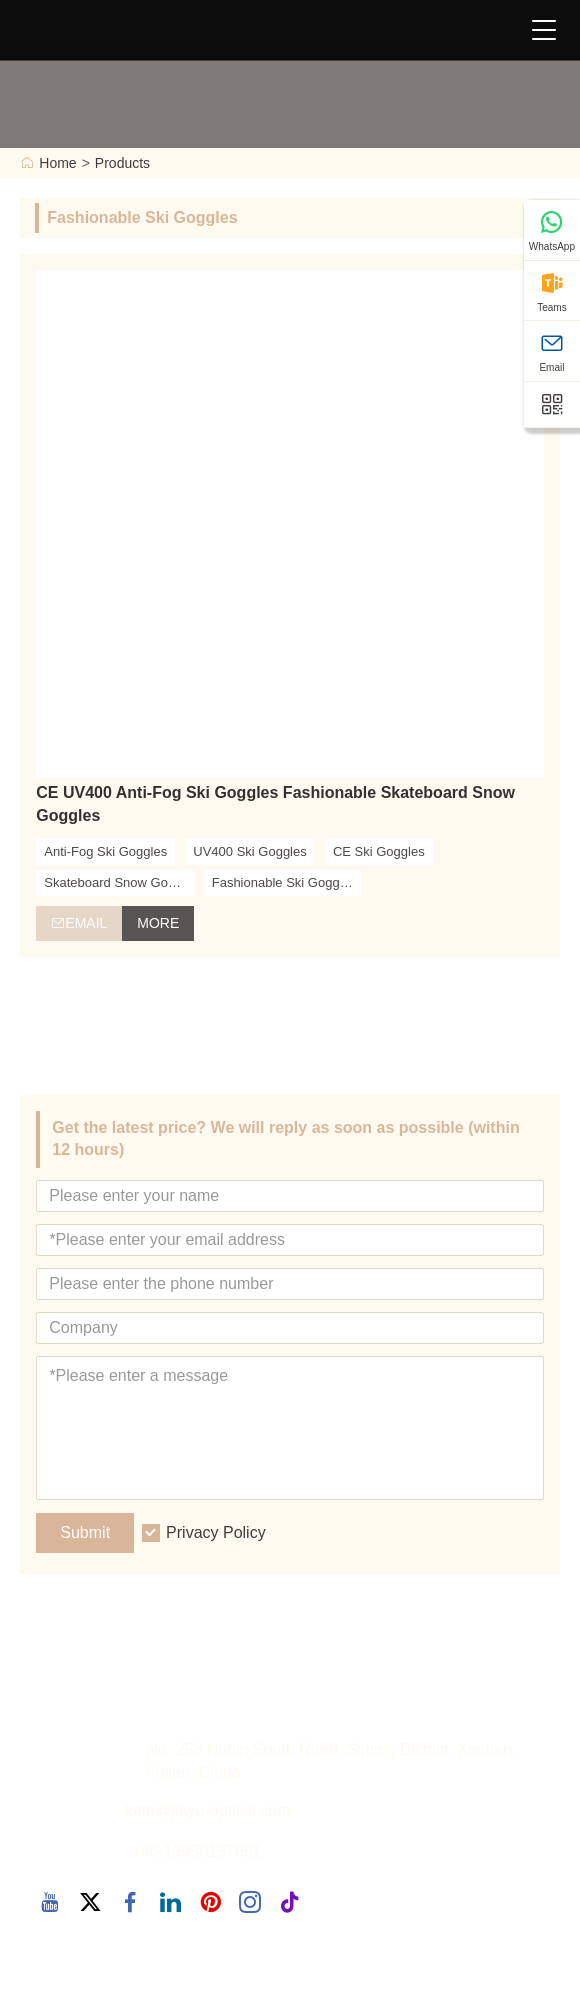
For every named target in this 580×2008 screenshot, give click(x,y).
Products (122, 163)
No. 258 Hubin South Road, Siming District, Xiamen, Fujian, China (331, 1761)
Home (57, 163)
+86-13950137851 (196, 1851)
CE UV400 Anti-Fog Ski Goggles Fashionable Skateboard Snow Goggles (275, 804)
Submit (85, 1532)
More (158, 923)
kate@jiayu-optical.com (208, 1810)
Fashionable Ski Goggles (284, 882)
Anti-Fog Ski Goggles (105, 851)
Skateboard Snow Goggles (118, 882)
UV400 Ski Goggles (249, 851)
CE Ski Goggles (379, 851)
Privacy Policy (216, 1532)
